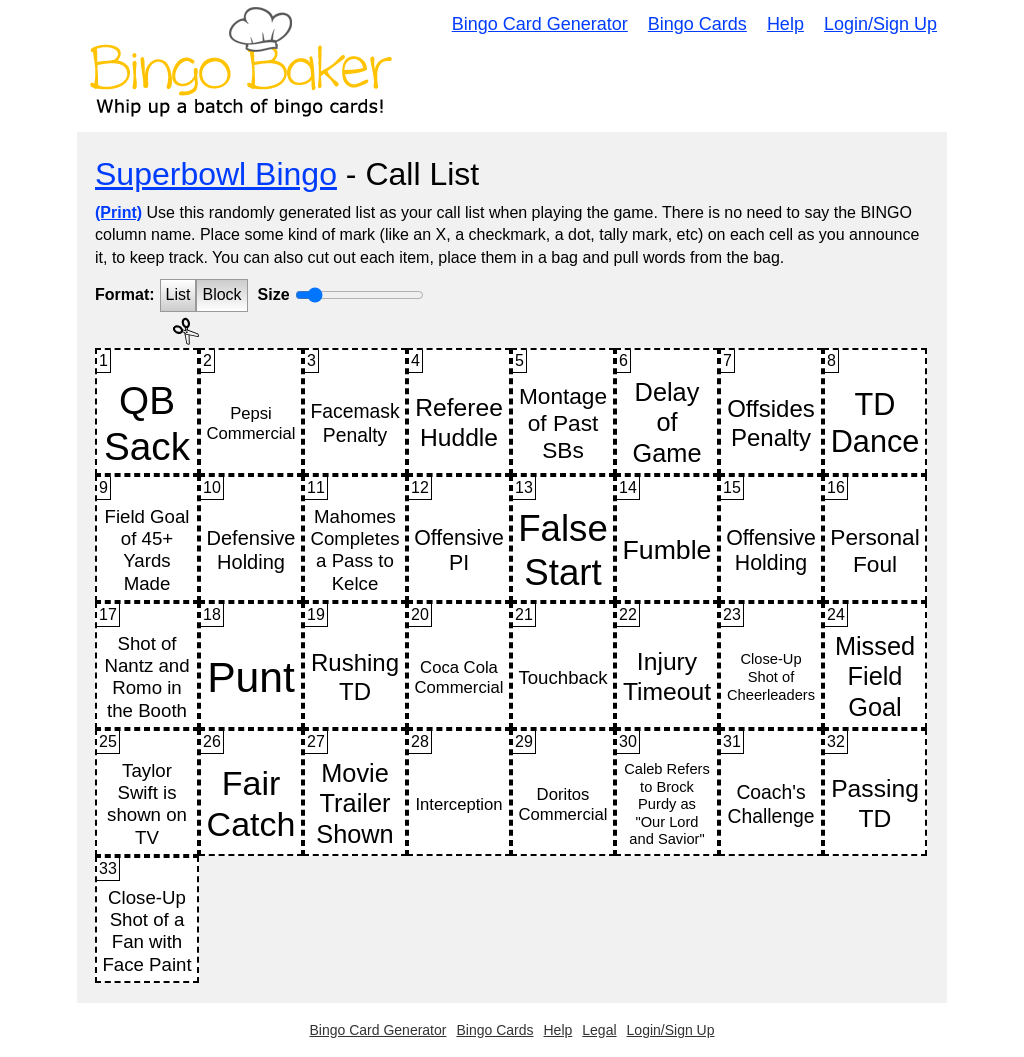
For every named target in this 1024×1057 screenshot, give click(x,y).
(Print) (118, 212)
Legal (599, 1030)
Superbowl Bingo (216, 174)
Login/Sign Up (880, 24)
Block (221, 294)
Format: (125, 294)
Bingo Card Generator (540, 24)
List (178, 294)
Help (785, 24)
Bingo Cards (697, 24)
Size (274, 294)
